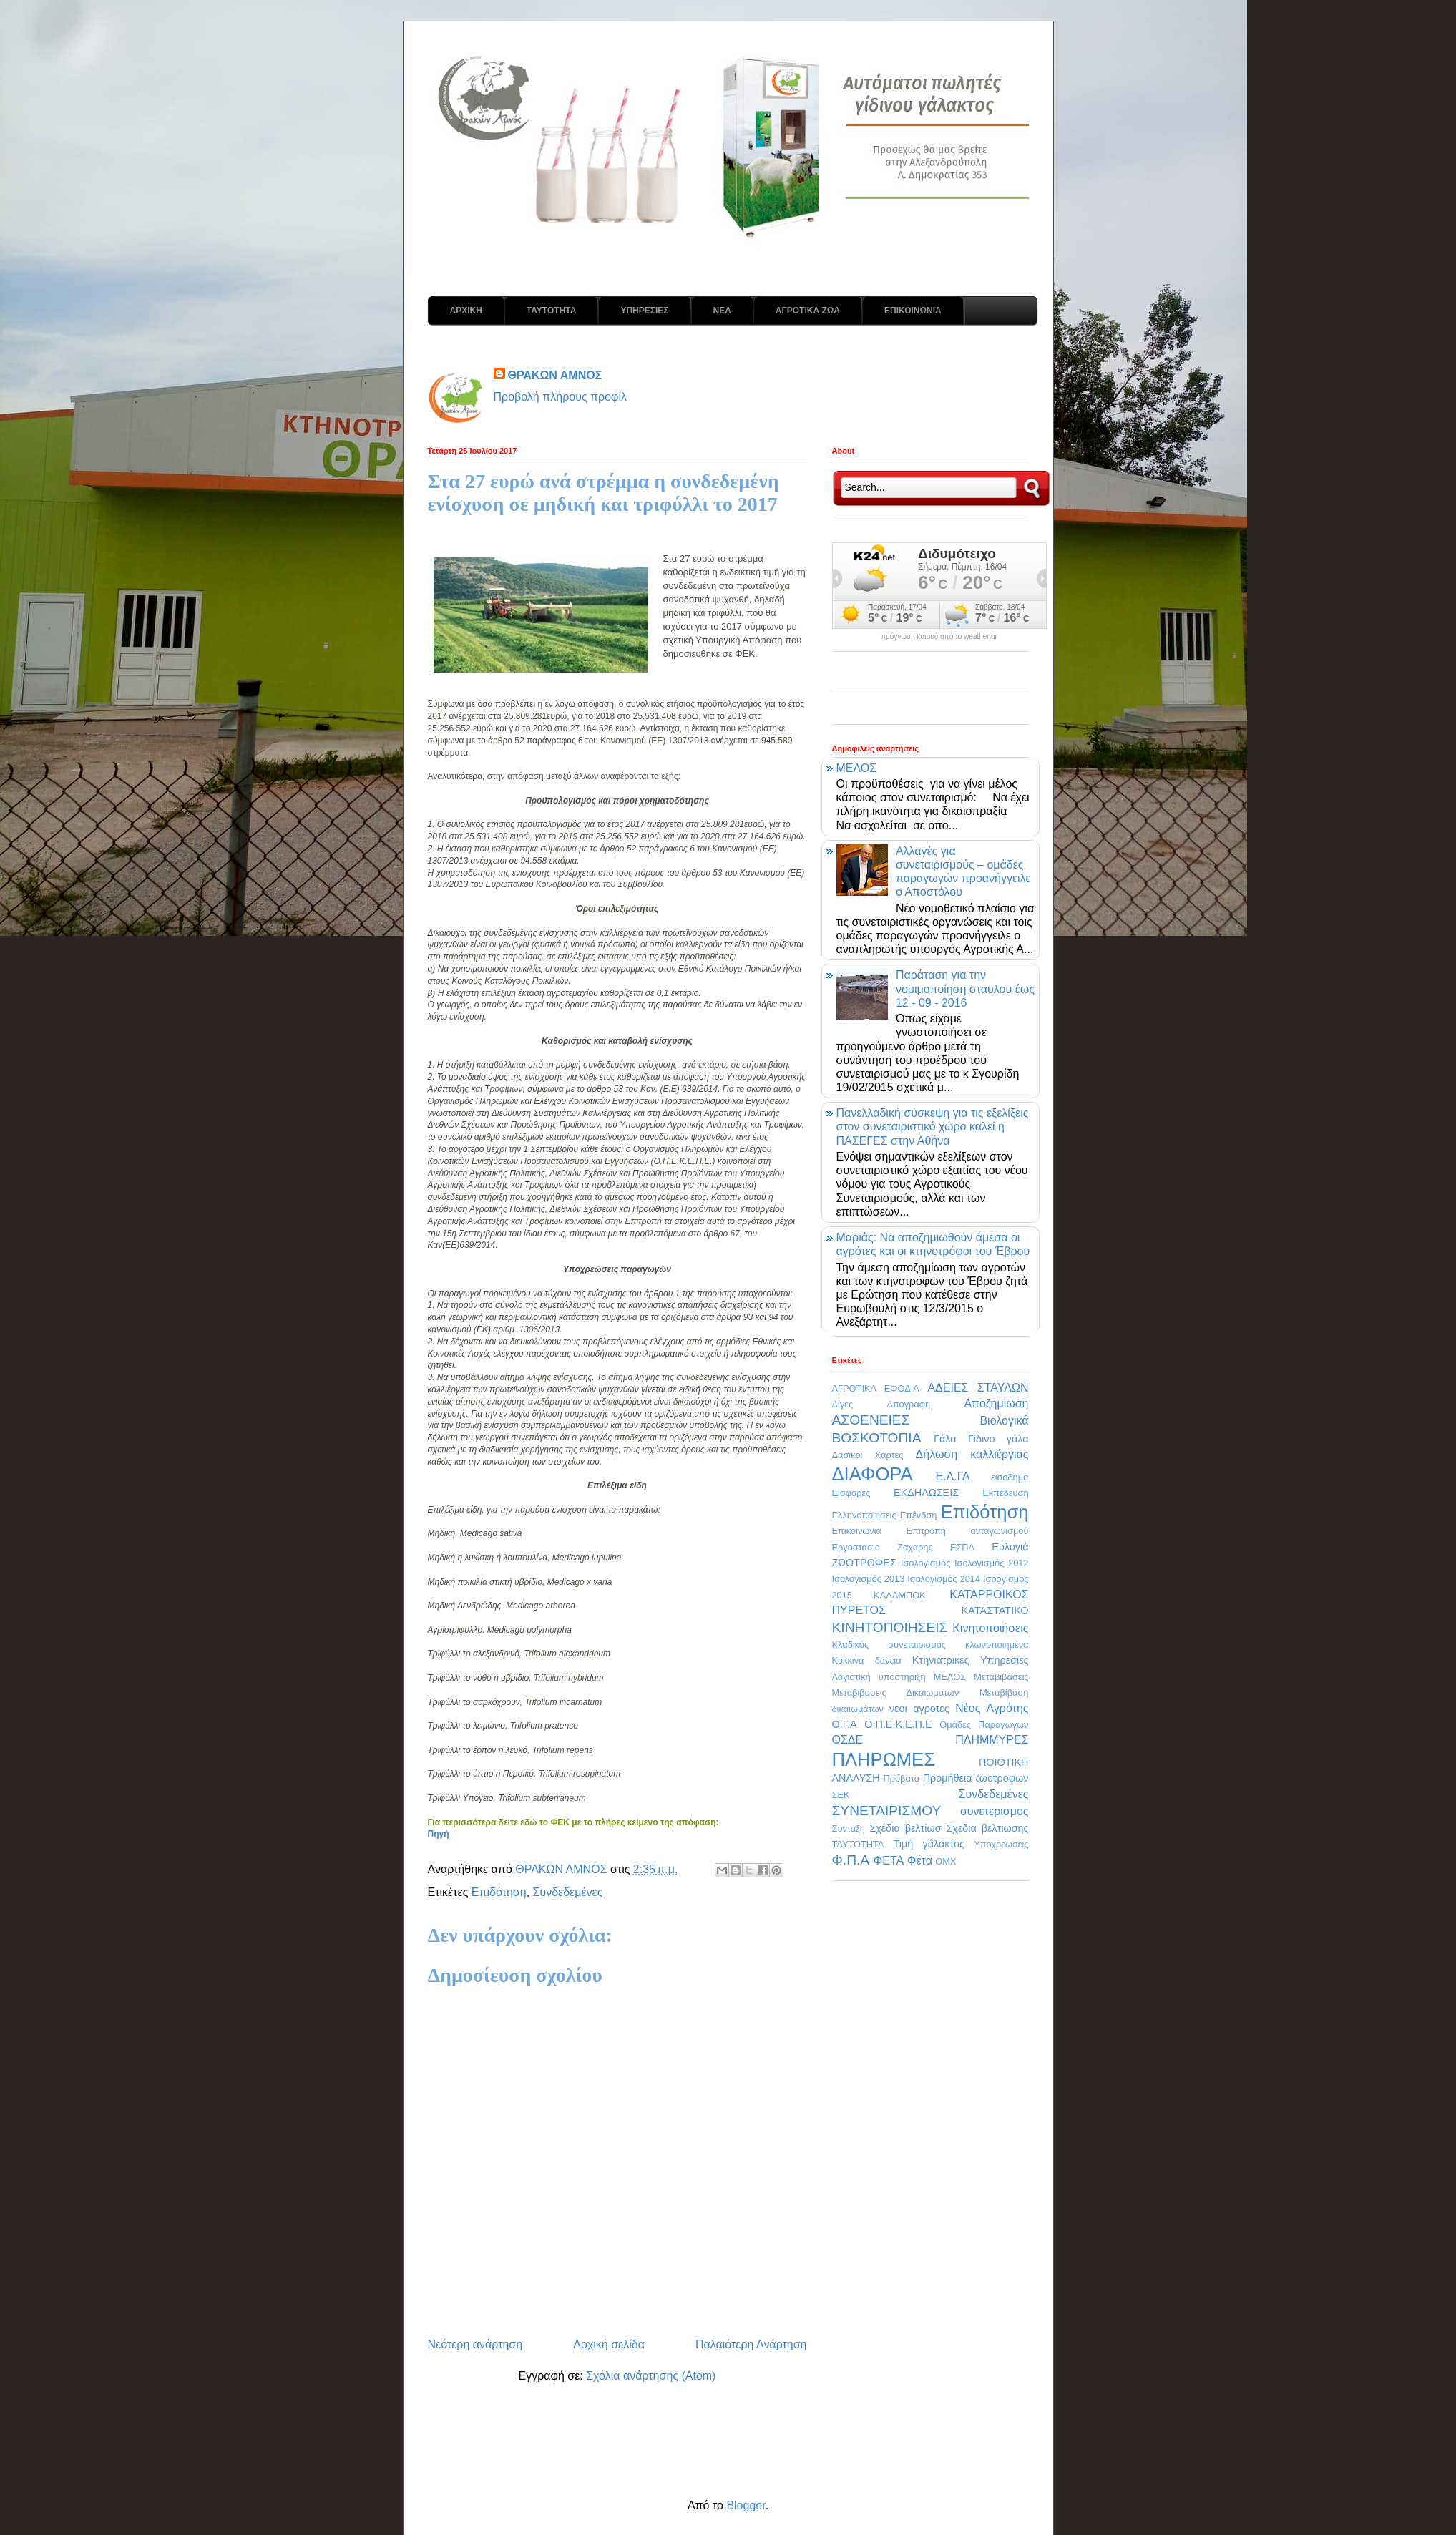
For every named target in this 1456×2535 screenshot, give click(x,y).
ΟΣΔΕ (848, 1740)
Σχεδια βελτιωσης (987, 1828)
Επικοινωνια (856, 1530)
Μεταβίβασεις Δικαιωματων (895, 1692)
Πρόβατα (901, 1778)
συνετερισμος (994, 1811)
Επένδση (918, 1515)
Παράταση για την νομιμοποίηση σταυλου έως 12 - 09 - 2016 (965, 988)
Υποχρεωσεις (1001, 1844)
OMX (945, 1861)
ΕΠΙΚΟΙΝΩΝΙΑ (913, 311)
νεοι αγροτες (919, 1708)
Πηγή (438, 1834)
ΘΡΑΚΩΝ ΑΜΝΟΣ (555, 375)
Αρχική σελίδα (609, 2344)
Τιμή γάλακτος (928, 1844)
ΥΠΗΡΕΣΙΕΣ (644, 311)
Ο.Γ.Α (844, 1724)
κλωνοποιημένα (997, 1644)
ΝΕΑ (722, 311)
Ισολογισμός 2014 (943, 1578)
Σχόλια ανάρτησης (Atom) (650, 2376)
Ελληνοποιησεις (864, 1515)
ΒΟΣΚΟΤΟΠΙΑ (877, 1437)
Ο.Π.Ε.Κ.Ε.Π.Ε (898, 1724)
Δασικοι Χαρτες (868, 1455)
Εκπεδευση (1005, 1493)
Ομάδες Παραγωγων (983, 1724)
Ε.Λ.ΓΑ (952, 1476)
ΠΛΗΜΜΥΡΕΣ (991, 1740)
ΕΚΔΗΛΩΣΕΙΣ (926, 1492)
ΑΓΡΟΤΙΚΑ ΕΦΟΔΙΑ (875, 1388)
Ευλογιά (1010, 1547)
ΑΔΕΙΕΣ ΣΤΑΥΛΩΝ (977, 1388)
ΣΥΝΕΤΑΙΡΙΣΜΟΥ (887, 1810)
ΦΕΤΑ (888, 1861)
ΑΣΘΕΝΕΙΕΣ (871, 1419)
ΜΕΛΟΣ (856, 768)
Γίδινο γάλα (998, 1439)
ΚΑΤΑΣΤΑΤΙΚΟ (995, 1610)
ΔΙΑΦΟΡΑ (872, 1474)
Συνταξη (848, 1828)
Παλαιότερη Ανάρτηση (751, 2344)
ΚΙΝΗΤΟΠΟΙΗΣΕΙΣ (890, 1627)
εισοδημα (1010, 1477)
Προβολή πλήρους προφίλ (560, 397)
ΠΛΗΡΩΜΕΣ (883, 1759)
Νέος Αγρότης (991, 1708)
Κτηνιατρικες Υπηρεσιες (970, 1660)
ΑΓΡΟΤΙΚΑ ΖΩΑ (808, 311)
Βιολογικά (1003, 1421)
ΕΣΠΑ (962, 1547)
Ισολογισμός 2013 (868, 1578)
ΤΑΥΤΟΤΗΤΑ (552, 311)
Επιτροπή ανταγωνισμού (967, 1530)
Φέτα (919, 1861)
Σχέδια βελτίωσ (905, 1828)
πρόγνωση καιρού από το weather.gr (939, 636)
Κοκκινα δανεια (867, 1660)
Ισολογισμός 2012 (991, 1563)
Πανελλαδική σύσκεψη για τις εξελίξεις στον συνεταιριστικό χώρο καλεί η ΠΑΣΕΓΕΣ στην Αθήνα (932, 1126)
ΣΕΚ (841, 1794)
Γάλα (945, 1439)
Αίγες (843, 1404)
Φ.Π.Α (851, 1859)
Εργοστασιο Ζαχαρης (882, 1547)
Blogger (745, 2505)
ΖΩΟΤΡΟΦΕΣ (864, 1562)
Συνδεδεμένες (568, 1892)
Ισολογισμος (925, 1563)
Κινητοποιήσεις (990, 1628)
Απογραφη (908, 1404)
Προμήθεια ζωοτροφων (976, 1778)
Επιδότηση (499, 1892)
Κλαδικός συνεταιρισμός (889, 1644)
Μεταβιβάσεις (1001, 1676)
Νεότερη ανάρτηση (475, 2344)
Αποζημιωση (996, 1403)
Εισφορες (851, 1493)
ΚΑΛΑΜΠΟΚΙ (901, 1595)
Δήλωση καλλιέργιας (972, 1454)
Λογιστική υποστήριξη (879, 1676)
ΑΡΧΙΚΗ (466, 311)
